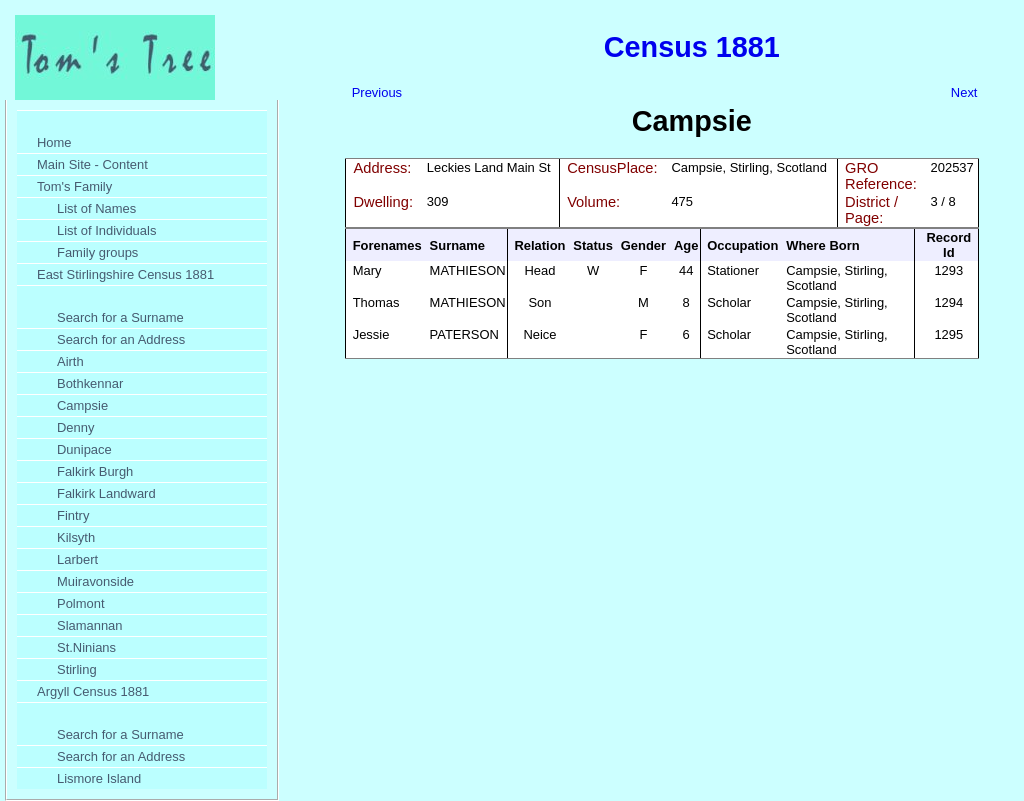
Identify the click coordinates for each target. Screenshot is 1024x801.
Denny (75, 427)
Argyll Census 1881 (93, 691)
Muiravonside (95, 581)
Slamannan (90, 625)
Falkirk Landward (106, 493)
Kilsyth (76, 537)
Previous (377, 92)
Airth (70, 361)
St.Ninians (86, 647)
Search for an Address (121, 339)
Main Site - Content (92, 164)
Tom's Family (74, 186)
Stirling (77, 669)
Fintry (73, 515)
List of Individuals (106, 230)
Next (964, 92)
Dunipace (84, 449)
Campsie (82, 405)
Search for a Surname (120, 317)
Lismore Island (99, 778)
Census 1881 (692, 47)
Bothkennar (90, 383)
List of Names (96, 208)
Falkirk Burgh (95, 471)
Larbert (77, 559)
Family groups (97, 252)
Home (54, 142)
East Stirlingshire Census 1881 (125, 274)
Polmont (81, 603)
